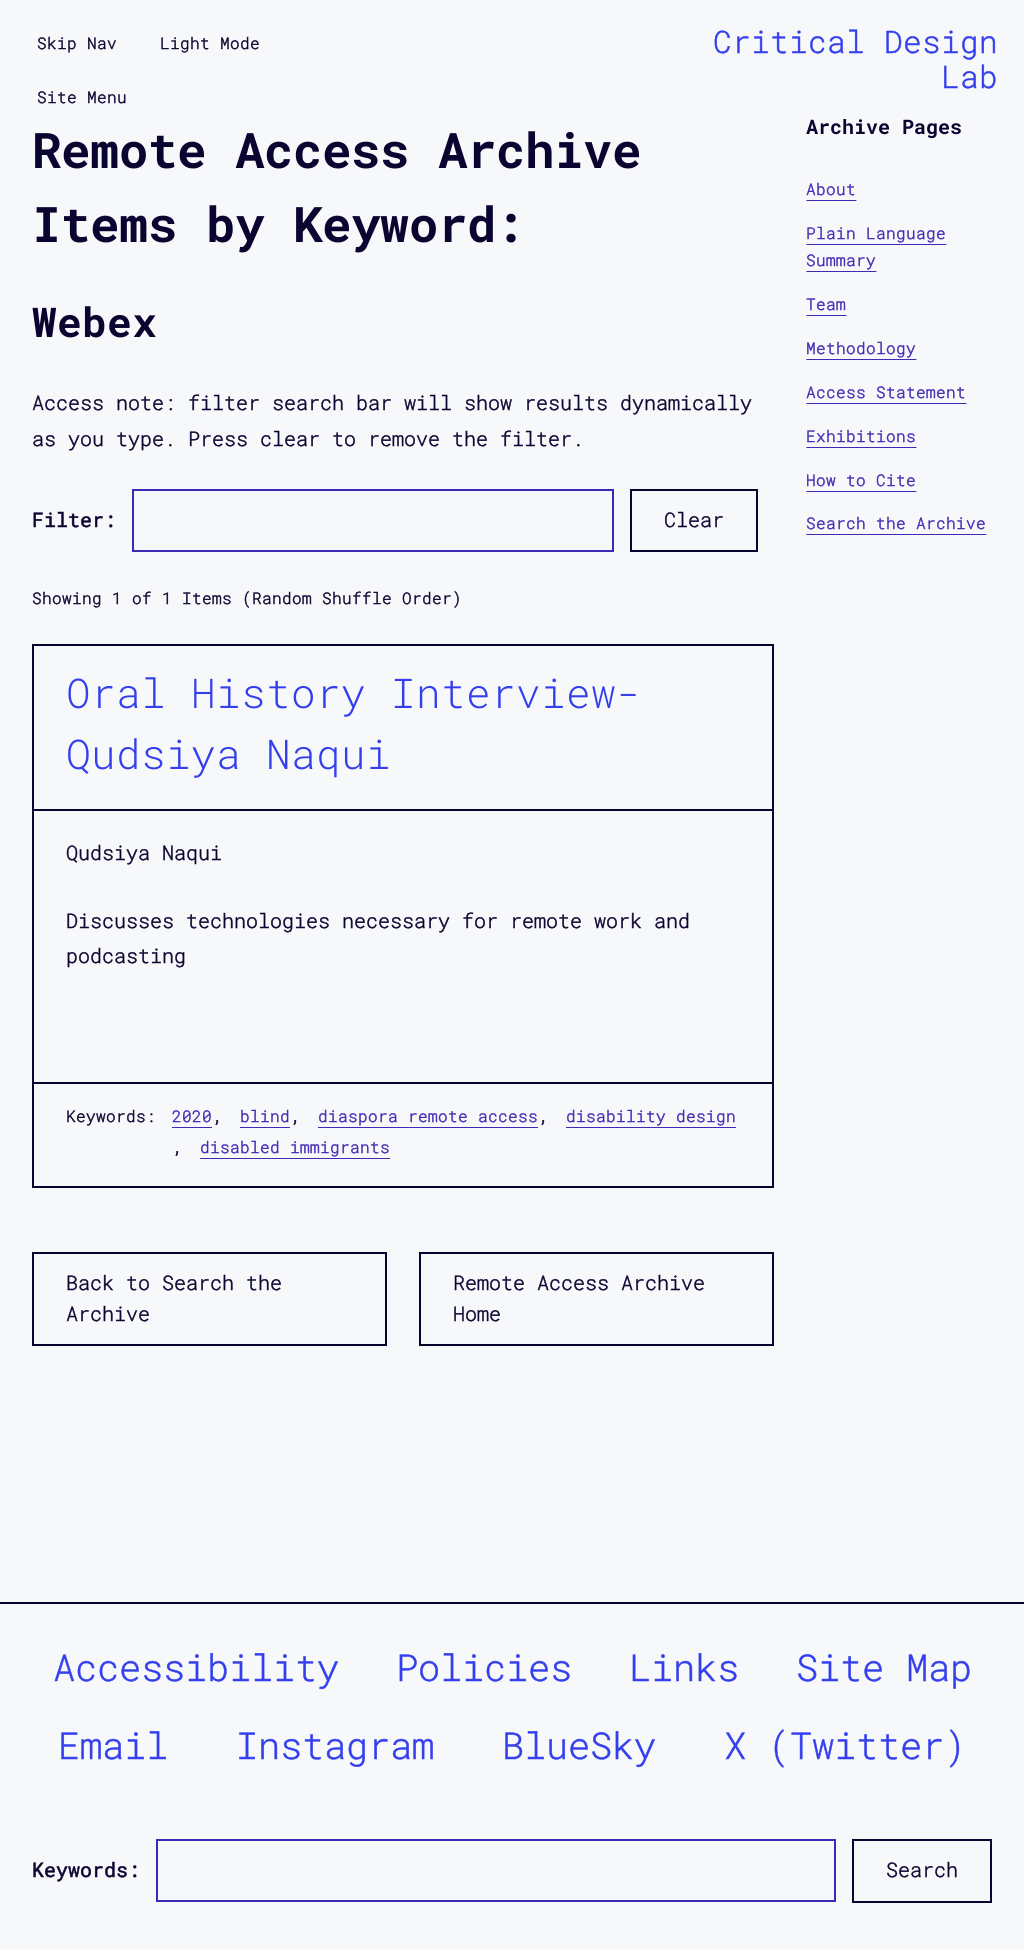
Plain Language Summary (876, 246)
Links (684, 1666)
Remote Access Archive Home (579, 1298)
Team (826, 303)
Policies (484, 1666)
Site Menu (82, 96)
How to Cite (861, 479)
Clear (694, 519)
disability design (651, 1115)
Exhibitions (861, 435)
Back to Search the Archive (174, 1298)
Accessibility (196, 1666)
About (831, 188)
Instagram (335, 1744)
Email (113, 1744)
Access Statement (886, 391)
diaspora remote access (428, 1115)
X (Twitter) (845, 1744)
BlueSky (579, 1744)
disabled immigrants (295, 1146)
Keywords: (86, 1869)
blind (265, 1115)
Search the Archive (896, 522)
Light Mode (210, 42)
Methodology (861, 347)
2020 (192, 1115)
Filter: (74, 519)
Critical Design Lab (855, 59)
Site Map (884, 1666)
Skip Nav (77, 42)
